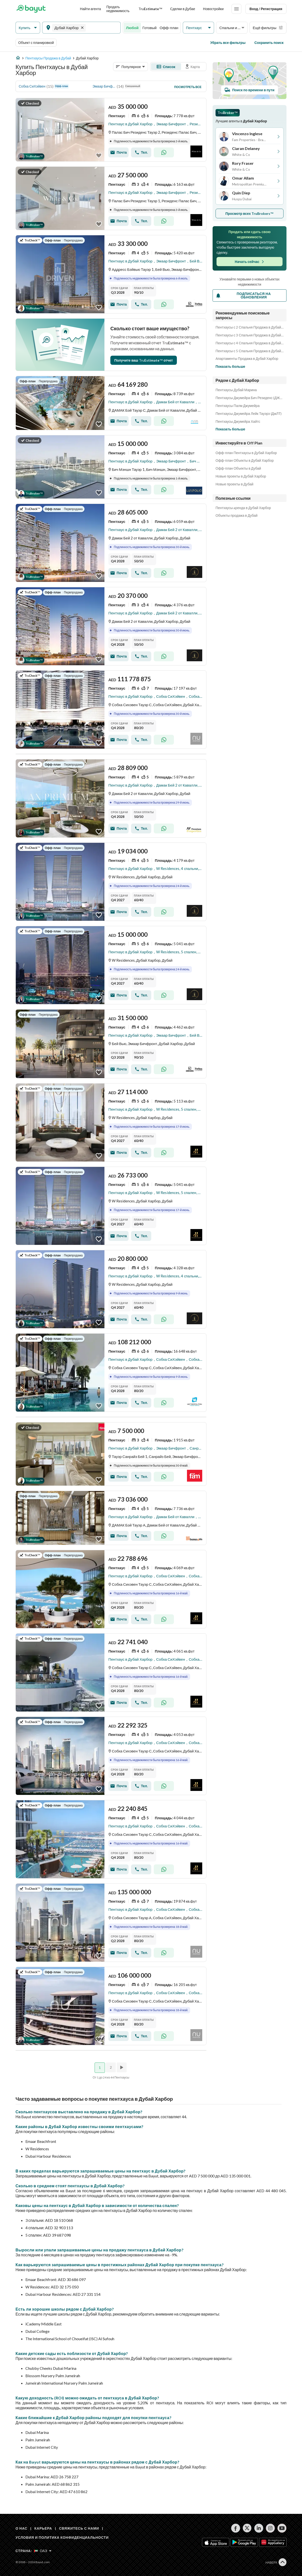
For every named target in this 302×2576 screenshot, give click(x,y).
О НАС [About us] (21, 2528)
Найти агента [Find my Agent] (90, 9)
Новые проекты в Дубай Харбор (241, 476)
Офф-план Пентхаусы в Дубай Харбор (246, 453)
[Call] (141, 152)
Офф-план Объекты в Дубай (238, 468)
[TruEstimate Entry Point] (143, 360)
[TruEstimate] (150, 9)
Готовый (149, 27)
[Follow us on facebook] (235, 2528)
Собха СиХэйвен (32, 86)
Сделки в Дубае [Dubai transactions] (182, 9)
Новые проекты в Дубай (234, 484)
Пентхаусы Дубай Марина (236, 390)
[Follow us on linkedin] (258, 2528)
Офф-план (169, 27)
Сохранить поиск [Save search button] (269, 42)
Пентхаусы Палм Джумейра (238, 406)
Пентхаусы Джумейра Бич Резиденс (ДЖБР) (250, 398)
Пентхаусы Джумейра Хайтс (238, 421)
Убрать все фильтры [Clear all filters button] (227, 42)
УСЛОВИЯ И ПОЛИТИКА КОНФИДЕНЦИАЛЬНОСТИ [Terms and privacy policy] (62, 2537)
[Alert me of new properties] (249, 295)
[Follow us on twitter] (247, 2528)
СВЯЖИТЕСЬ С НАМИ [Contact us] (79, 2528)
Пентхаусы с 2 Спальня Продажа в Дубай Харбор (250, 327)
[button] (28, 28)
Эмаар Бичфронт (104, 86)
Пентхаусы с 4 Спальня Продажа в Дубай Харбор (250, 343)
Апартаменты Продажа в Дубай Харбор (247, 359)
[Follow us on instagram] (270, 2528)
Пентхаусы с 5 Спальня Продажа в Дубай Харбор (250, 351)
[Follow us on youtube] (281, 2528)
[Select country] (43, 2551)
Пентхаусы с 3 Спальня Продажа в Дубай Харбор (250, 335)
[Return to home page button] (31, 9)
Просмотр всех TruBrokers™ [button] (249, 213)
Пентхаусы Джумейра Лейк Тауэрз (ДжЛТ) (249, 414)
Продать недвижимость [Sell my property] (118, 9)
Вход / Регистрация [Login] (266, 9)
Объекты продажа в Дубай (236, 515)
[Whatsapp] (164, 152)
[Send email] (118, 152)
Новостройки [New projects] (213, 9)
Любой (132, 27)
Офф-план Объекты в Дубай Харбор (245, 460)
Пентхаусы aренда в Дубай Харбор (243, 508)
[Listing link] (111, 129)
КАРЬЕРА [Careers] (43, 2528)
